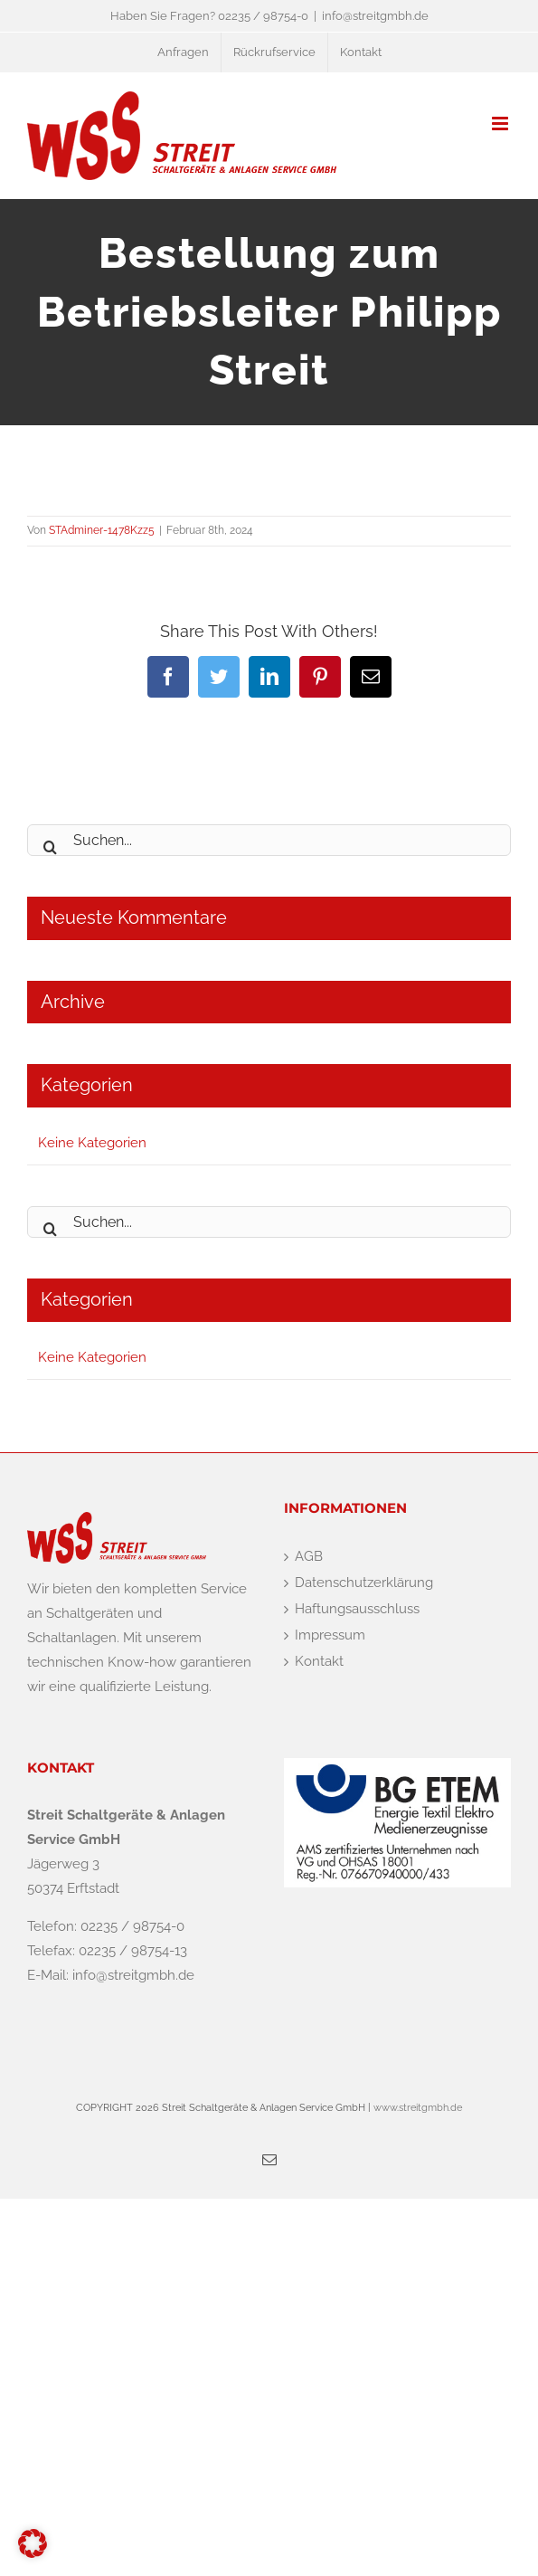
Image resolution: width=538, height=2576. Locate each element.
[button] (32, 2543)
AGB (309, 1556)
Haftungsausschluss (357, 1609)
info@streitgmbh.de (375, 16)
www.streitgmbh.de (416, 2108)
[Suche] (49, 840)
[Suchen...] (269, 840)
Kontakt (319, 1661)
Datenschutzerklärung (364, 1582)
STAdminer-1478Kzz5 (102, 530)
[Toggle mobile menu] (501, 123)
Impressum (330, 1635)
